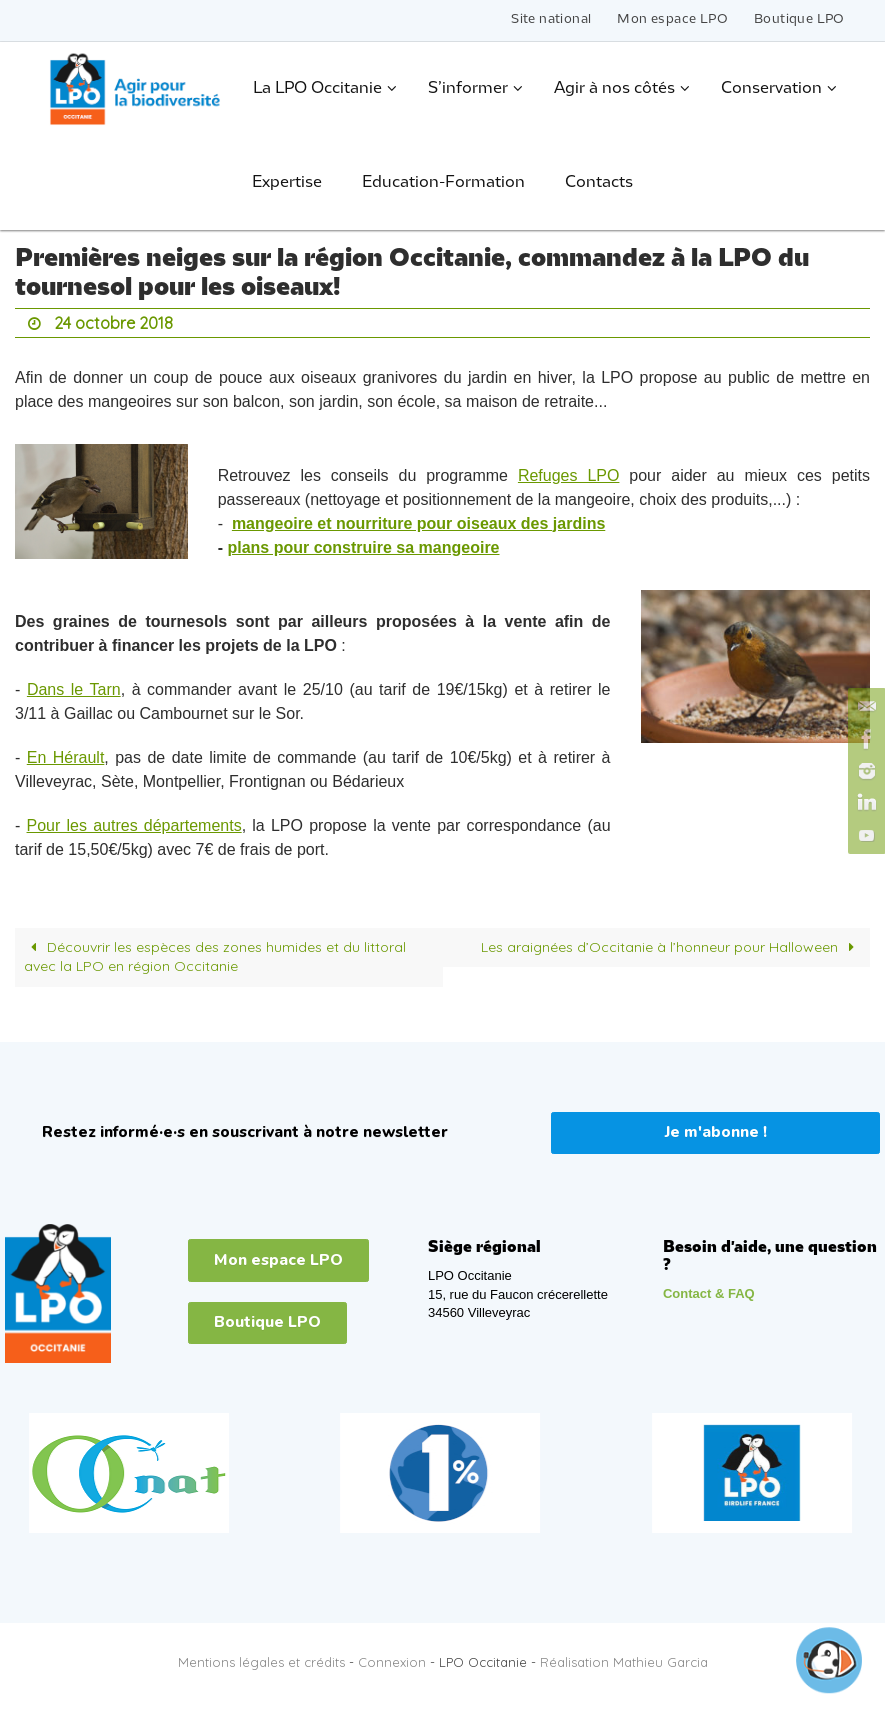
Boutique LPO (799, 19)
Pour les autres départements (134, 825)
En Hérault (66, 757)
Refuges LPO (569, 475)
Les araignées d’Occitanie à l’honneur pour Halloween (671, 947)
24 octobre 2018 (113, 323)
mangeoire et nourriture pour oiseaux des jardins (418, 523)
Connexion (392, 1662)
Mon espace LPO (672, 19)
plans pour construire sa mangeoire (363, 547)
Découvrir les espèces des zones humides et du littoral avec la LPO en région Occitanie (215, 957)
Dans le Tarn (74, 689)
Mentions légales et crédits (261, 1662)
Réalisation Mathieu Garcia (624, 1662)
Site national (551, 19)
